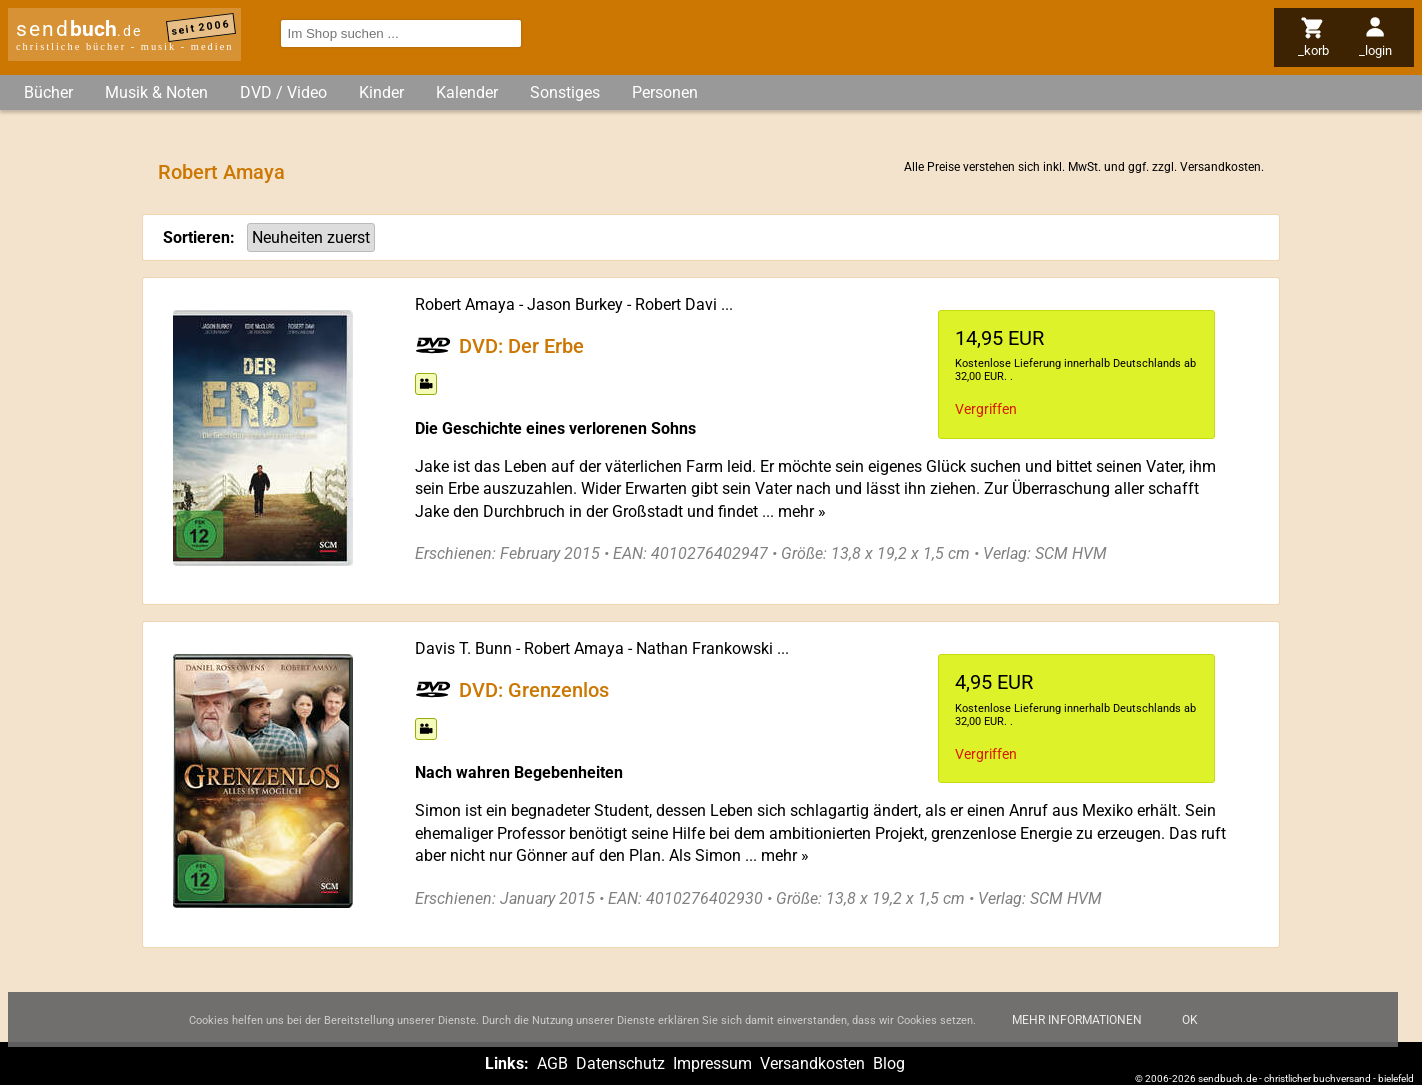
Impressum (712, 1063)
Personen (665, 92)
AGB (552, 1063)
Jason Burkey (575, 304)
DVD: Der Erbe (521, 345)
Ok (1190, 1032)
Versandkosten (1220, 167)
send (79, 29)
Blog (889, 1063)
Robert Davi (676, 304)
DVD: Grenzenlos (534, 690)
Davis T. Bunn (463, 648)
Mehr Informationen (1077, 1032)
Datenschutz (620, 1063)
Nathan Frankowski (704, 648)
